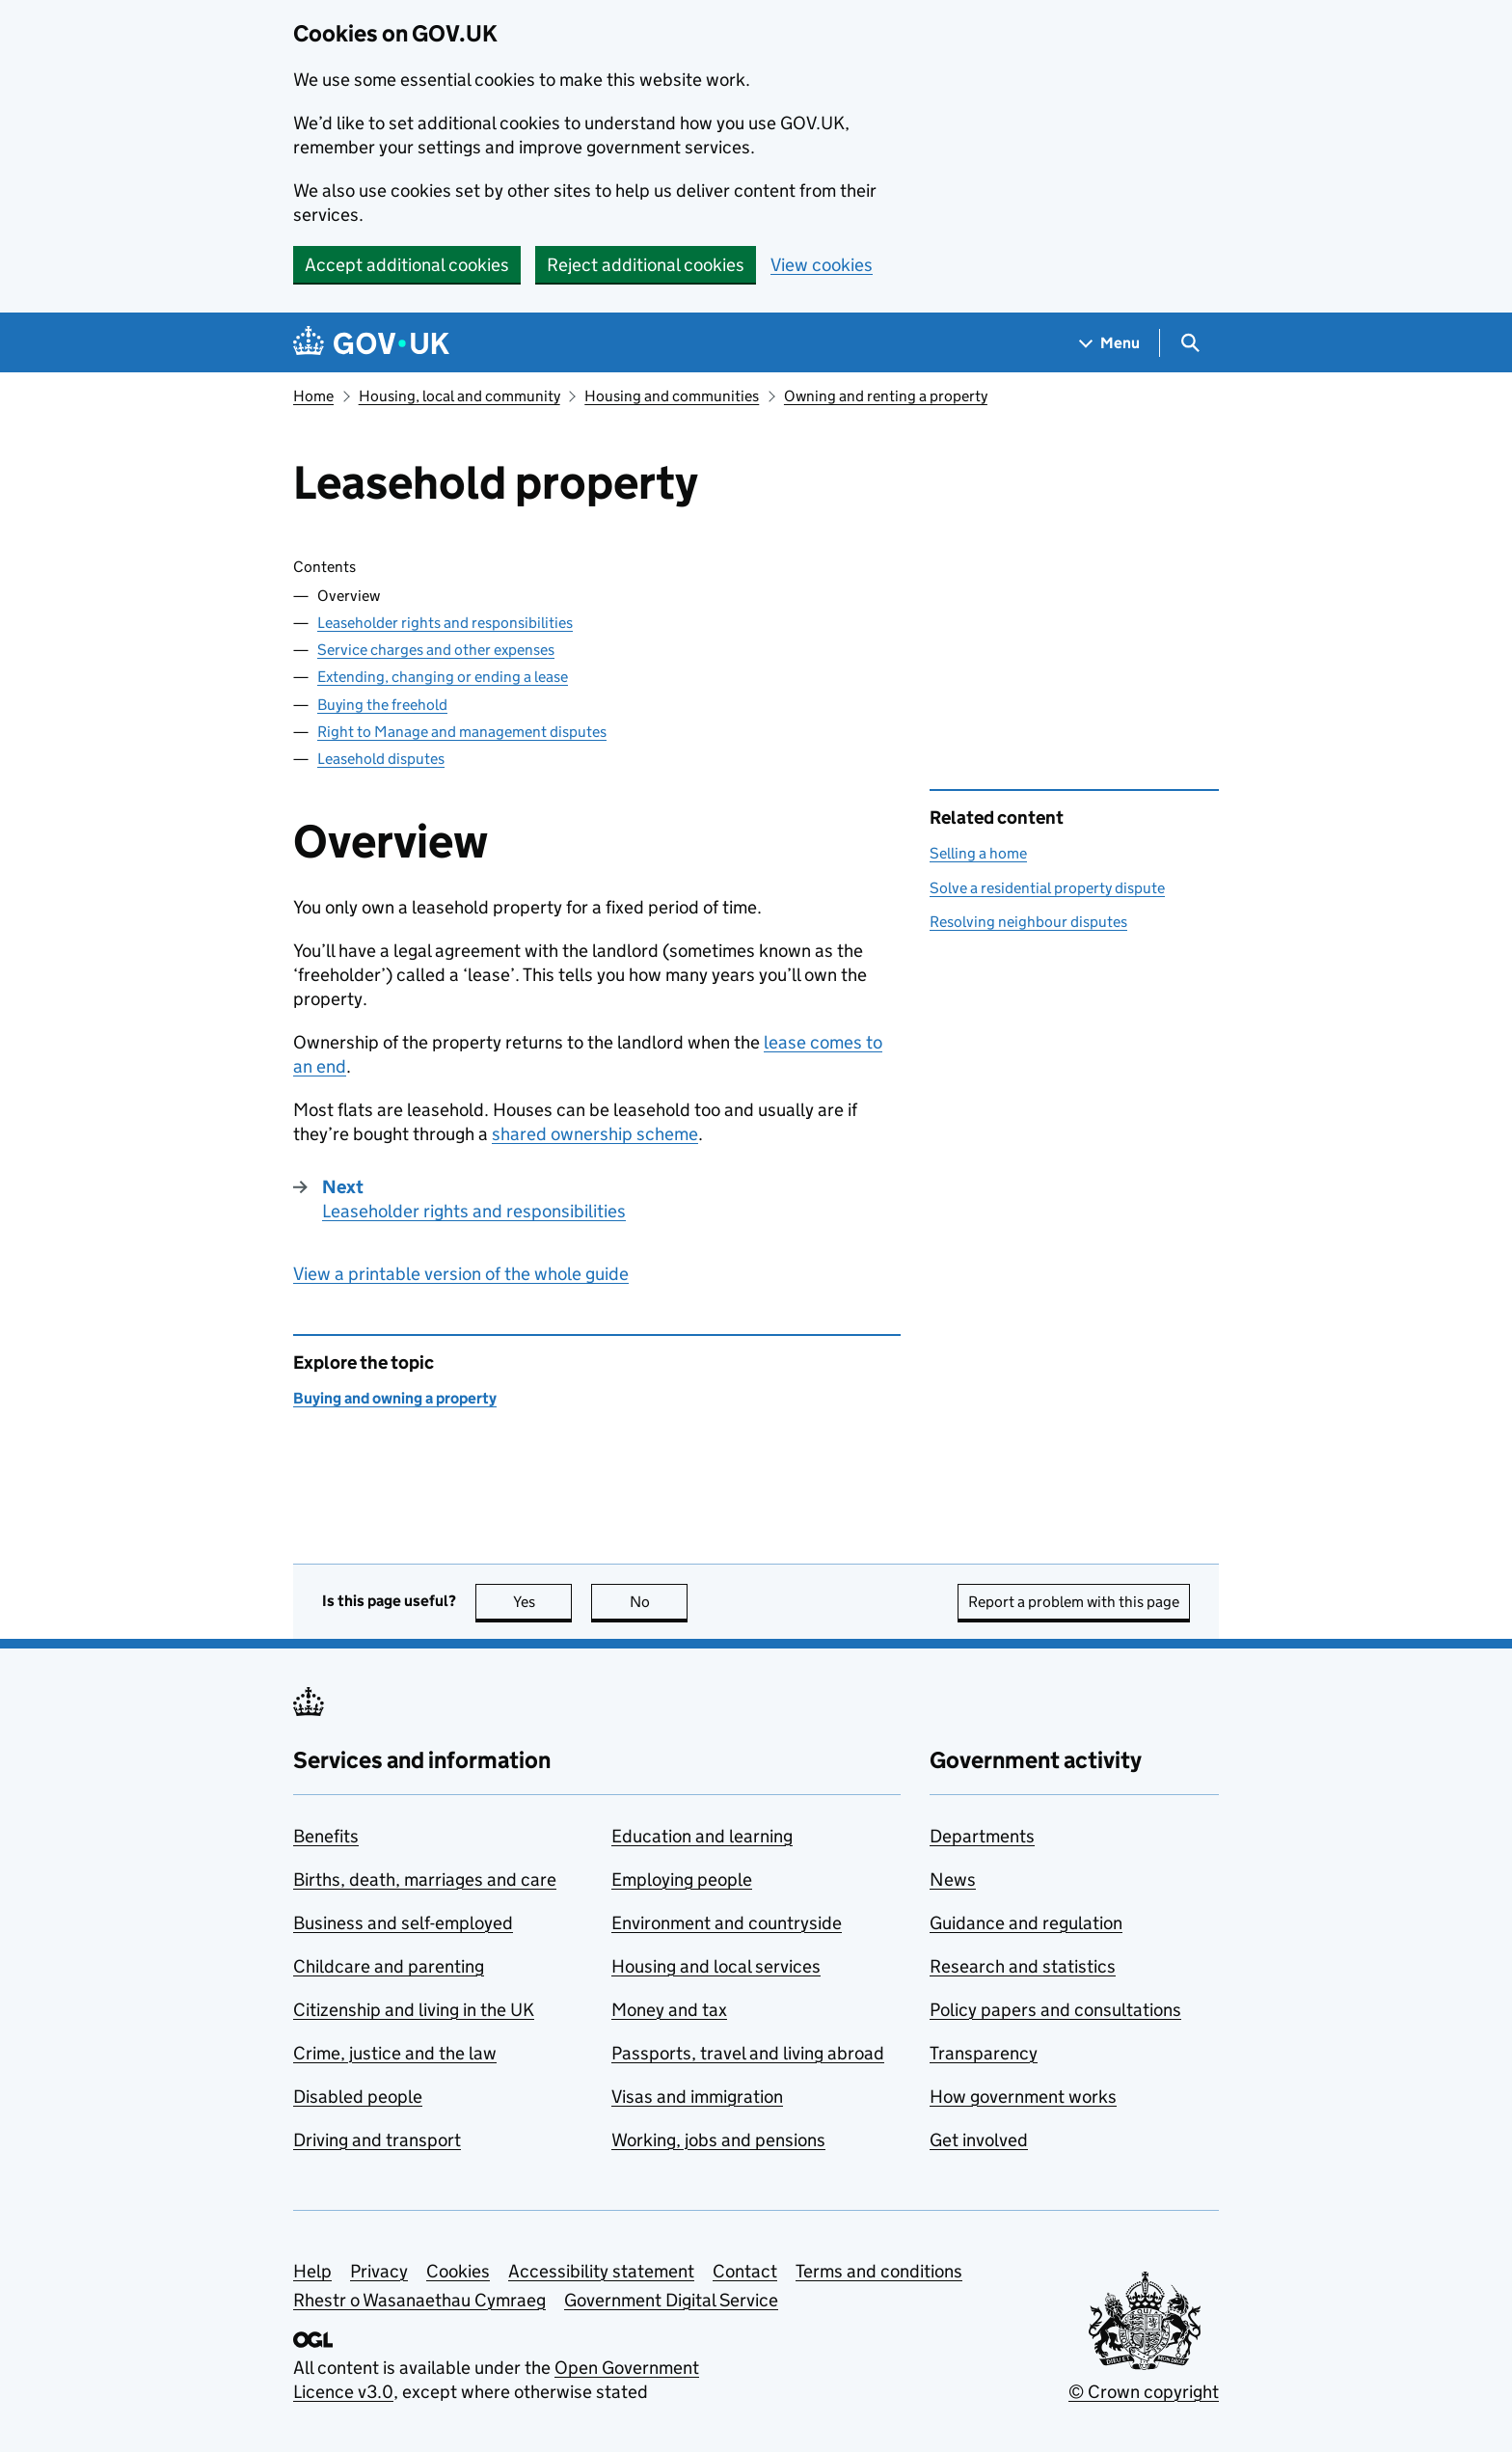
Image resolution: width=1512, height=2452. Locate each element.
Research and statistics (1023, 1966)
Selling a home (978, 853)
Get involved (979, 2140)
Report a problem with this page (1073, 1602)
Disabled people (357, 2096)
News (953, 1879)
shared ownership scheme (595, 1134)
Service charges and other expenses (435, 649)
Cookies (458, 2271)
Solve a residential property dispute (1047, 888)
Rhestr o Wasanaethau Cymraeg (419, 2300)
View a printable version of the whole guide (461, 1274)
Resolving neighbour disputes (1028, 922)
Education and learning (702, 1836)
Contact (745, 2271)
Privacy (379, 2271)
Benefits (326, 1836)
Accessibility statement (601, 2271)
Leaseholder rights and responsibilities (445, 622)
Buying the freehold (382, 704)
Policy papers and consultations (1055, 2010)
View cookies (821, 265)
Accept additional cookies (407, 265)
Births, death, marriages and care (424, 1879)
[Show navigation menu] (1110, 342)
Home (313, 396)
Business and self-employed (403, 1923)
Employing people (681, 1879)
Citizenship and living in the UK (413, 2010)
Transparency (984, 2053)
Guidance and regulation (1026, 1923)
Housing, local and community (459, 396)
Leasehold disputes (381, 758)
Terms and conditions (879, 2271)
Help (312, 2271)
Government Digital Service (671, 2300)
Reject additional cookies (645, 265)
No (659, 1602)
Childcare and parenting (388, 1966)
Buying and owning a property (395, 1398)
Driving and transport (377, 2140)
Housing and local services (716, 1966)
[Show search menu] (1189, 342)
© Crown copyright (1143, 2392)
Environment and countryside (726, 1923)
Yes (543, 1602)
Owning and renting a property (885, 396)
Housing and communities (671, 396)
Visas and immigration (697, 2096)
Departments (982, 1836)
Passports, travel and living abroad (747, 2053)
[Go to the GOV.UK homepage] (371, 343)
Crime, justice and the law (395, 2053)
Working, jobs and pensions (718, 2140)
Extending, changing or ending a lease (442, 676)
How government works (1023, 2096)
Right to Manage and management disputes (462, 731)
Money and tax (669, 2010)
